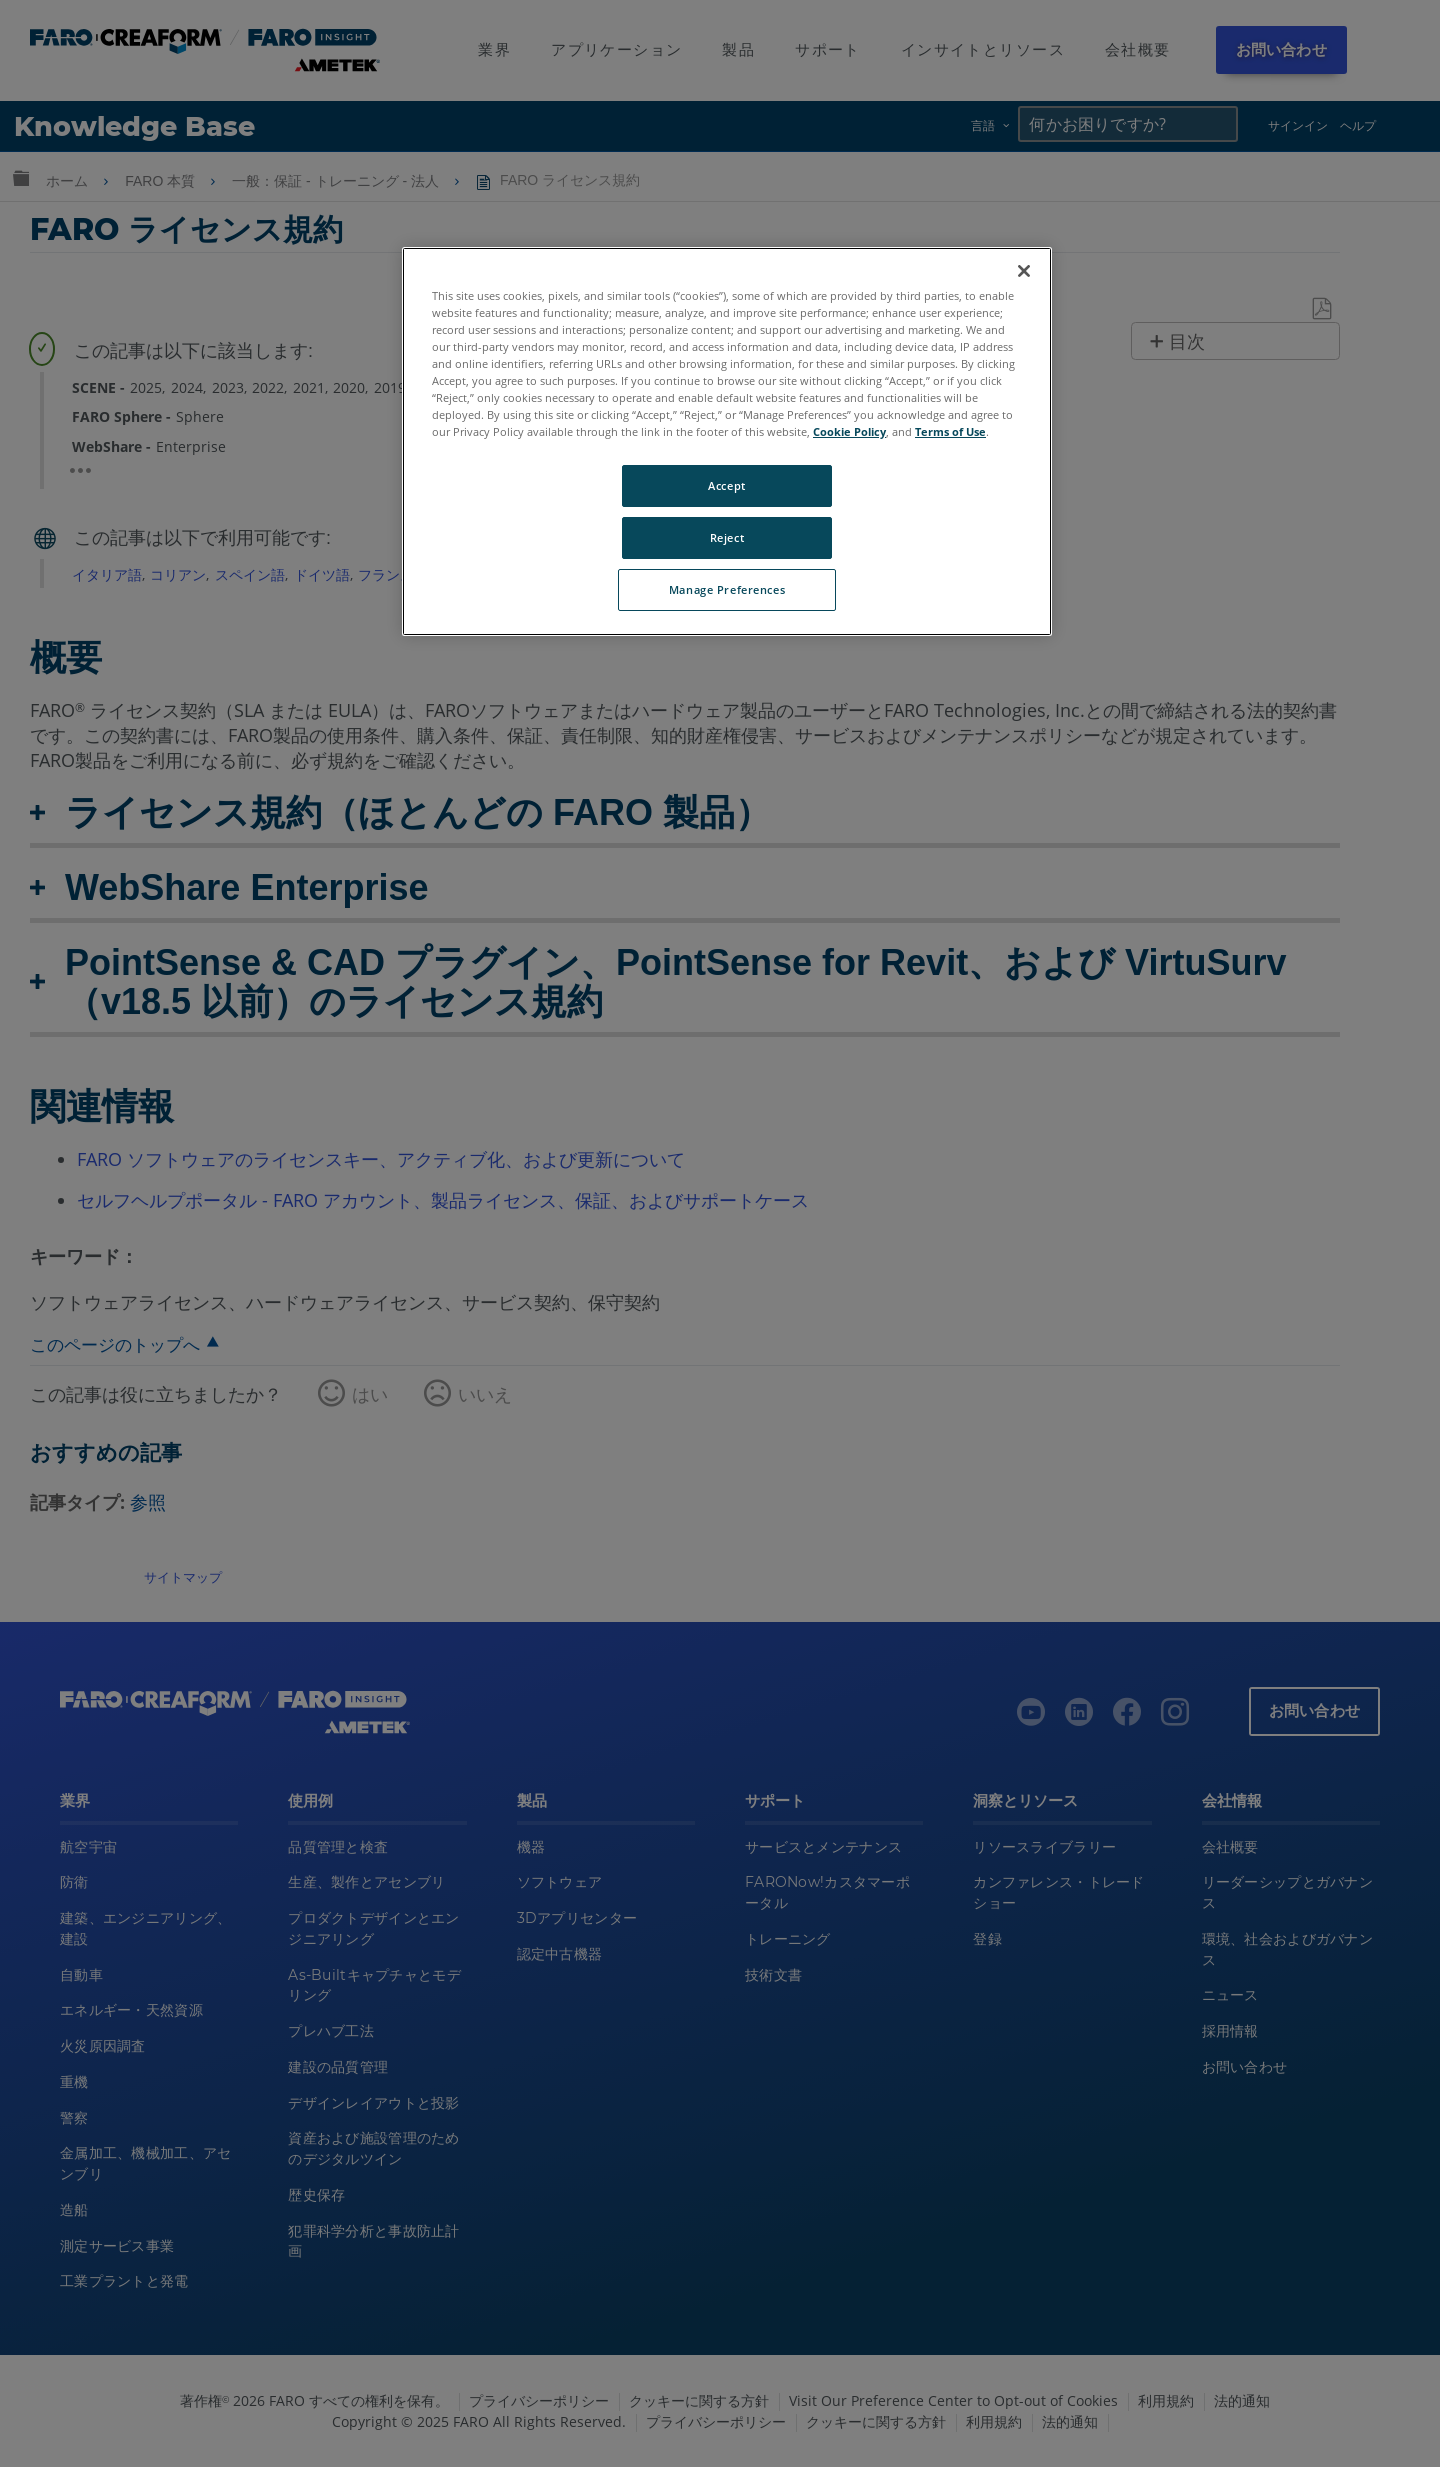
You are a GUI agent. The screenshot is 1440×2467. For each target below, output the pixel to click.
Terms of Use (950, 431)
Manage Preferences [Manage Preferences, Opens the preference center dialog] (727, 589)
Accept (726, 485)
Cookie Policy (849, 431)
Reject (727, 537)
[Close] (1024, 271)
